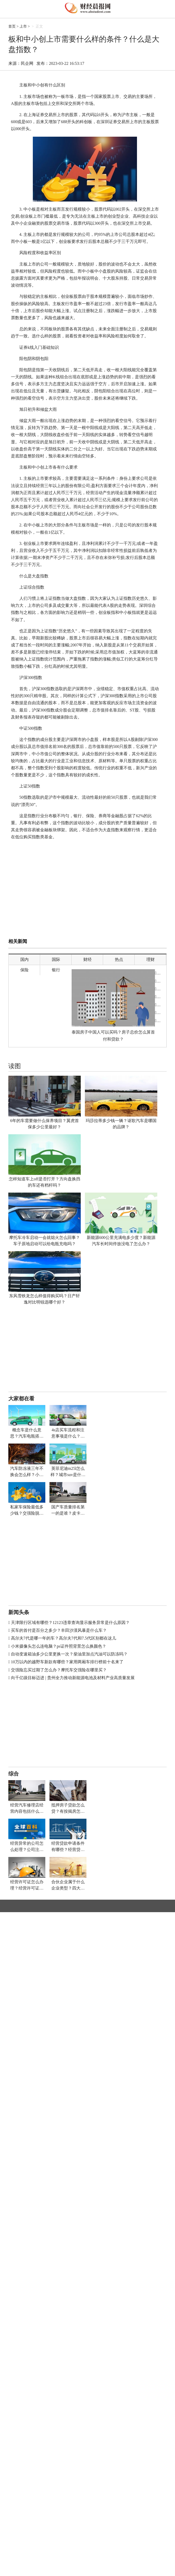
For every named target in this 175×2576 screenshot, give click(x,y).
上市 (23, 26)
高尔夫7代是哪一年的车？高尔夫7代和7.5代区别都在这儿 (63, 1638)
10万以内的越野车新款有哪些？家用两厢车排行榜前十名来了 (67, 1662)
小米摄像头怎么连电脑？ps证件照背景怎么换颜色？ (58, 1646)
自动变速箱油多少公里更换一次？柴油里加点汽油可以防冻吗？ (69, 1654)
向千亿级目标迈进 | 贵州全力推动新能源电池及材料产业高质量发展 (73, 1678)
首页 (12, 26)
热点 (119, 959)
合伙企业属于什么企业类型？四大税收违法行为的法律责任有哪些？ (68, 1885)
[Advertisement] (91, 898)
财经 (87, 959)
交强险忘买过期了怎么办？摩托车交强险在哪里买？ (59, 1670)
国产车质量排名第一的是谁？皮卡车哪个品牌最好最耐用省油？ (68, 1510)
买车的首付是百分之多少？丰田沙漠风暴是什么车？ (59, 1630)
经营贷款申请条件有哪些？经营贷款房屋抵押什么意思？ (68, 1847)
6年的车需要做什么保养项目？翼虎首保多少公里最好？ (44, 1123)
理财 (150, 959)
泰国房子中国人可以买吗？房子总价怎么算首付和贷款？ (113, 1035)
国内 (24, 959)
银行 (56, 970)
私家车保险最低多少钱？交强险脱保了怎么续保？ (26, 1510)
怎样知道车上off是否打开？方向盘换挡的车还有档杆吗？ (44, 1182)
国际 (56, 959)
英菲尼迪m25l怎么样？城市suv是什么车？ (68, 1472)
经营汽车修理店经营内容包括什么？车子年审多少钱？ (26, 1809)
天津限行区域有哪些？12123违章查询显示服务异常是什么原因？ (70, 1622)
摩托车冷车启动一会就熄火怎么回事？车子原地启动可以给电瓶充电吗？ (44, 1240)
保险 (24, 970)
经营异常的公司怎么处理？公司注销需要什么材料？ (26, 1847)
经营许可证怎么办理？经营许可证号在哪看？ (26, 1885)
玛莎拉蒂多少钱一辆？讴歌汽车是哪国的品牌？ (121, 1123)
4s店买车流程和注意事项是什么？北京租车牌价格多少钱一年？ (68, 1433)
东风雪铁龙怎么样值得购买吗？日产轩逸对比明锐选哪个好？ (44, 1299)
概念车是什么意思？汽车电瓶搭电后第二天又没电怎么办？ (26, 1433)
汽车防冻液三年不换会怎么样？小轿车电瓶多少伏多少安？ (26, 1472)
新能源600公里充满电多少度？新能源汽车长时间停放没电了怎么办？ (121, 1240)
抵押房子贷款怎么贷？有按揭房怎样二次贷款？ (68, 1809)
